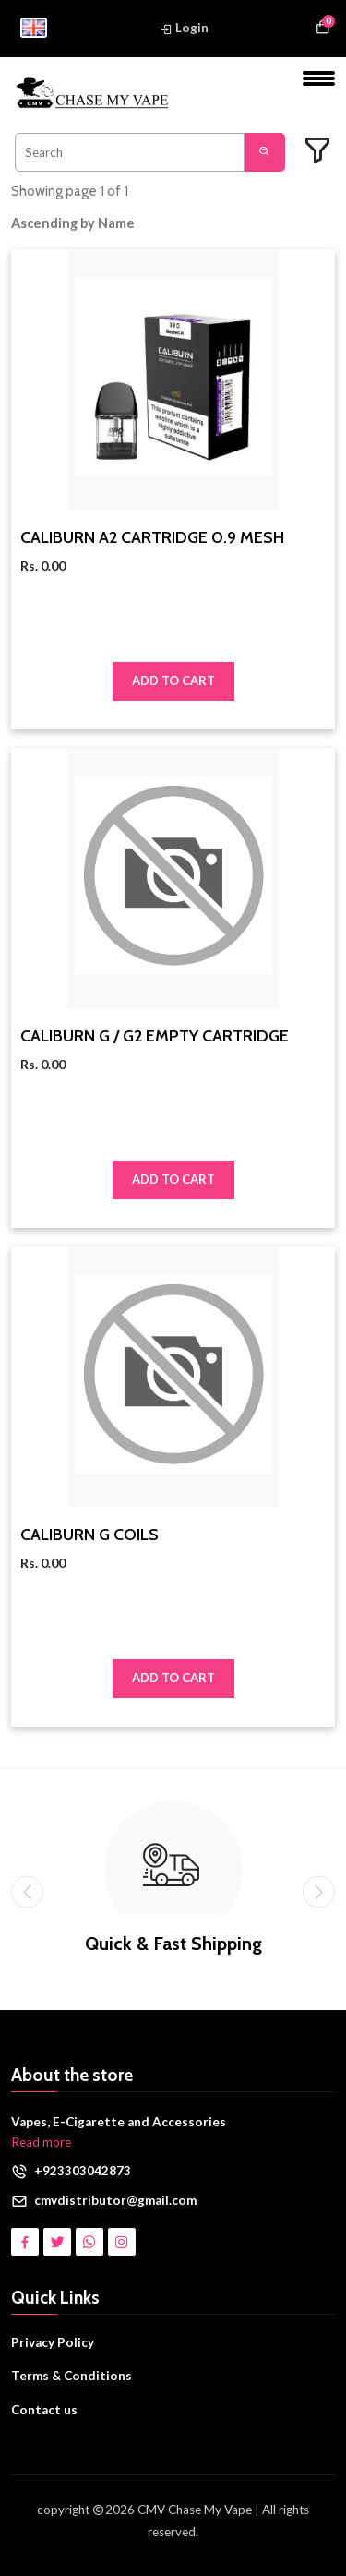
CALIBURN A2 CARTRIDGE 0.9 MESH (152, 538)
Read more (41, 2142)
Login (184, 28)
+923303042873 (82, 2170)
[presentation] (27, 1891)
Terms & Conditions (71, 2375)
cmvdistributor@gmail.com (115, 2200)
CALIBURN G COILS (89, 1535)
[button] (86, 223)
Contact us (44, 2409)
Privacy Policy (52, 2342)
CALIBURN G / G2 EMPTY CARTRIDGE (154, 1036)
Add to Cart (173, 680)
